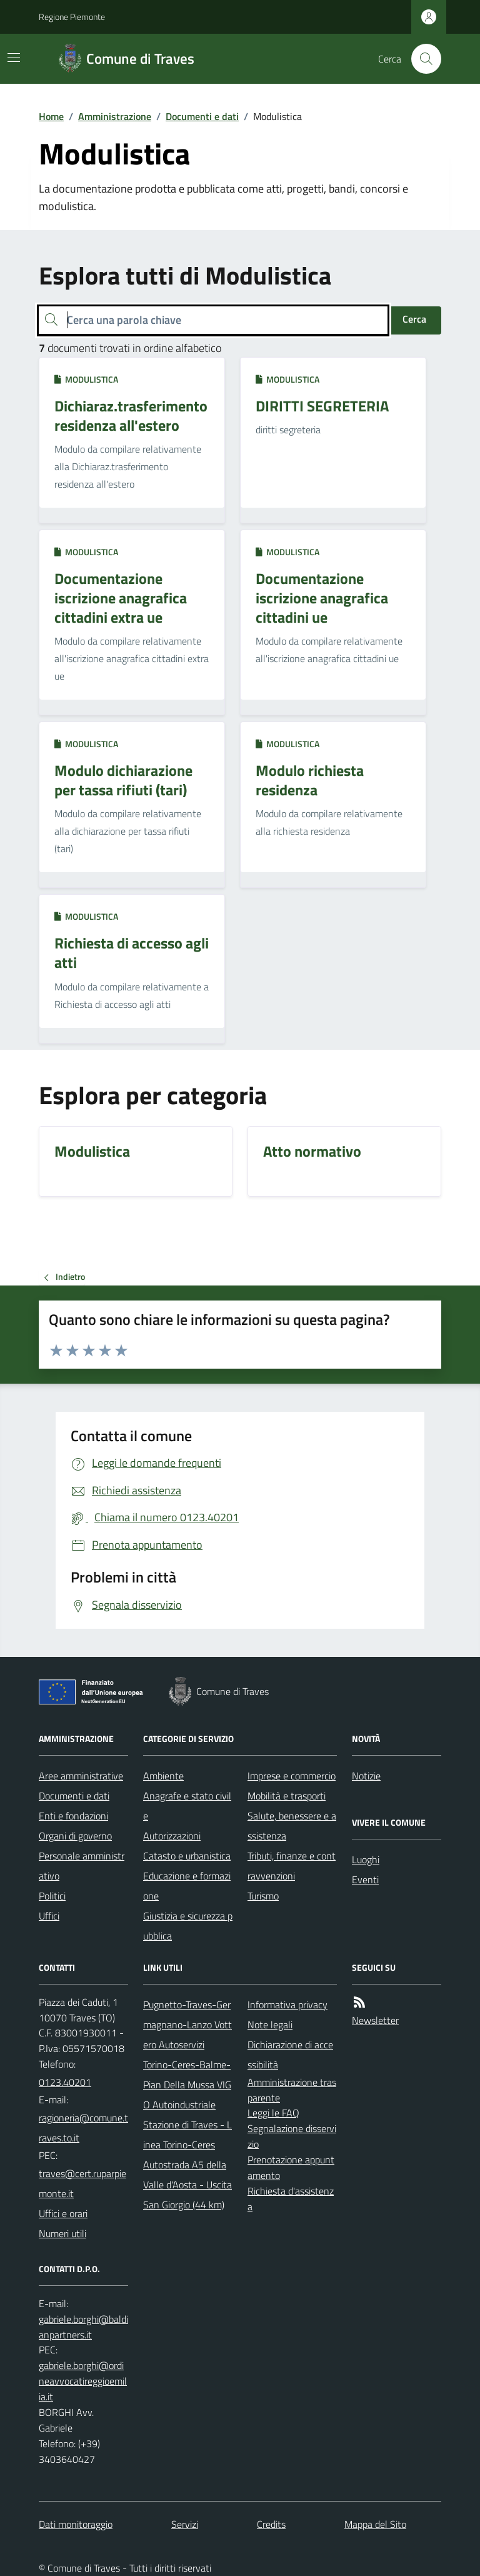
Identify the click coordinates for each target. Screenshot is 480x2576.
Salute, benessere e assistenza (292, 1825)
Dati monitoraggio (75, 2524)
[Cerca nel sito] (421, 59)
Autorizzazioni (172, 1835)
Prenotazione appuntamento (291, 2167)
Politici (52, 1895)
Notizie (366, 1775)
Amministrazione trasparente (292, 2090)
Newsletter (375, 2020)
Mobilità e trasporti (287, 1795)
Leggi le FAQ (273, 2112)
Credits (271, 2524)
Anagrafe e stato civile (187, 1805)
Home (51, 116)
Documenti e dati (202, 116)
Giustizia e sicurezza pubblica (187, 1925)
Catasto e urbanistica (187, 1855)
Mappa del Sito (375, 2524)
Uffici (49, 1915)
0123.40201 (65, 2082)
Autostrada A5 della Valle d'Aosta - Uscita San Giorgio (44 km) (187, 2184)
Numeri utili (62, 2233)
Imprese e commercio (292, 1775)
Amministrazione (114, 116)
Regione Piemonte (72, 16)
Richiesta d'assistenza (291, 2198)
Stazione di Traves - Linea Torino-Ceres (187, 2134)
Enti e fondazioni (73, 1815)
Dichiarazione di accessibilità (290, 2054)
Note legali (270, 2024)
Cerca (414, 318)
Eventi (365, 1879)
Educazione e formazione (187, 1885)
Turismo (263, 1895)
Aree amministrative (81, 1775)
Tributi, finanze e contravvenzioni (292, 1865)
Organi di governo (75, 1835)
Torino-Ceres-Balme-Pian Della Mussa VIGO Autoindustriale (187, 2084)
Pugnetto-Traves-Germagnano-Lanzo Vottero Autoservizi (187, 2024)
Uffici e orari (63, 2213)
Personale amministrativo (81, 1865)
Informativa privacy (288, 2004)
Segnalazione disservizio (292, 2136)
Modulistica (86, 379)
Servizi (184, 2524)
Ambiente (163, 1775)
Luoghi (365, 1859)
